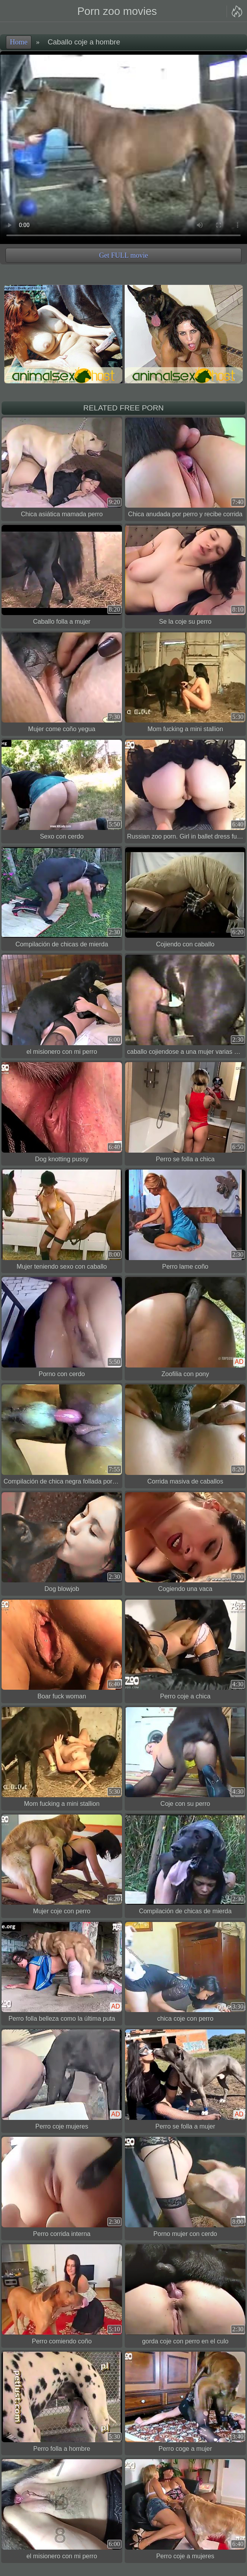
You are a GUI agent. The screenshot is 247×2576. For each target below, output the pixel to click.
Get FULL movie (123, 255)
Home (19, 42)
